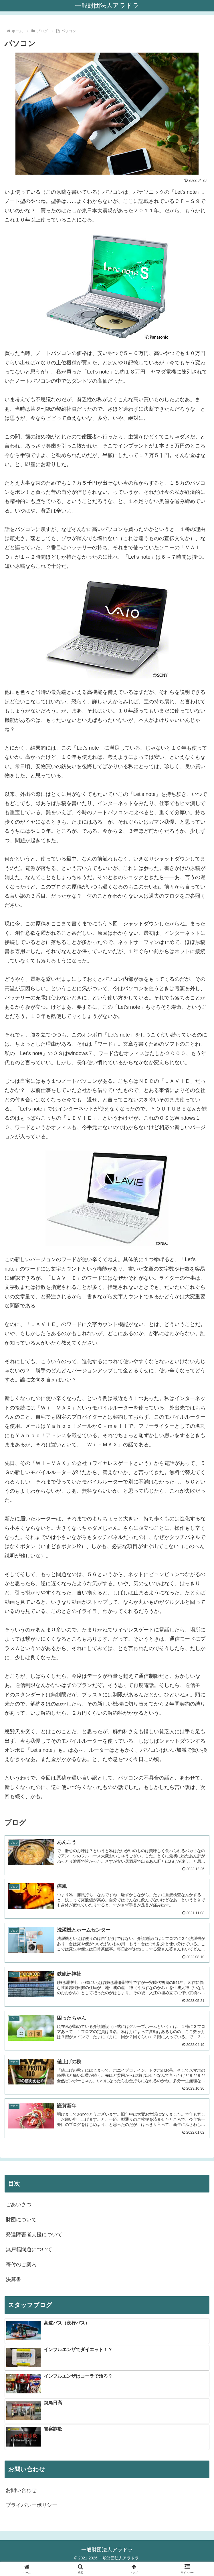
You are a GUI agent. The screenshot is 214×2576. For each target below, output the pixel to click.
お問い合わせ (21, 2490)
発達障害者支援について (34, 2234)
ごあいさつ (18, 2204)
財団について (21, 2219)
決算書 (13, 2279)
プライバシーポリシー (31, 2505)
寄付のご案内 (21, 2264)
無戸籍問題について (29, 2249)
